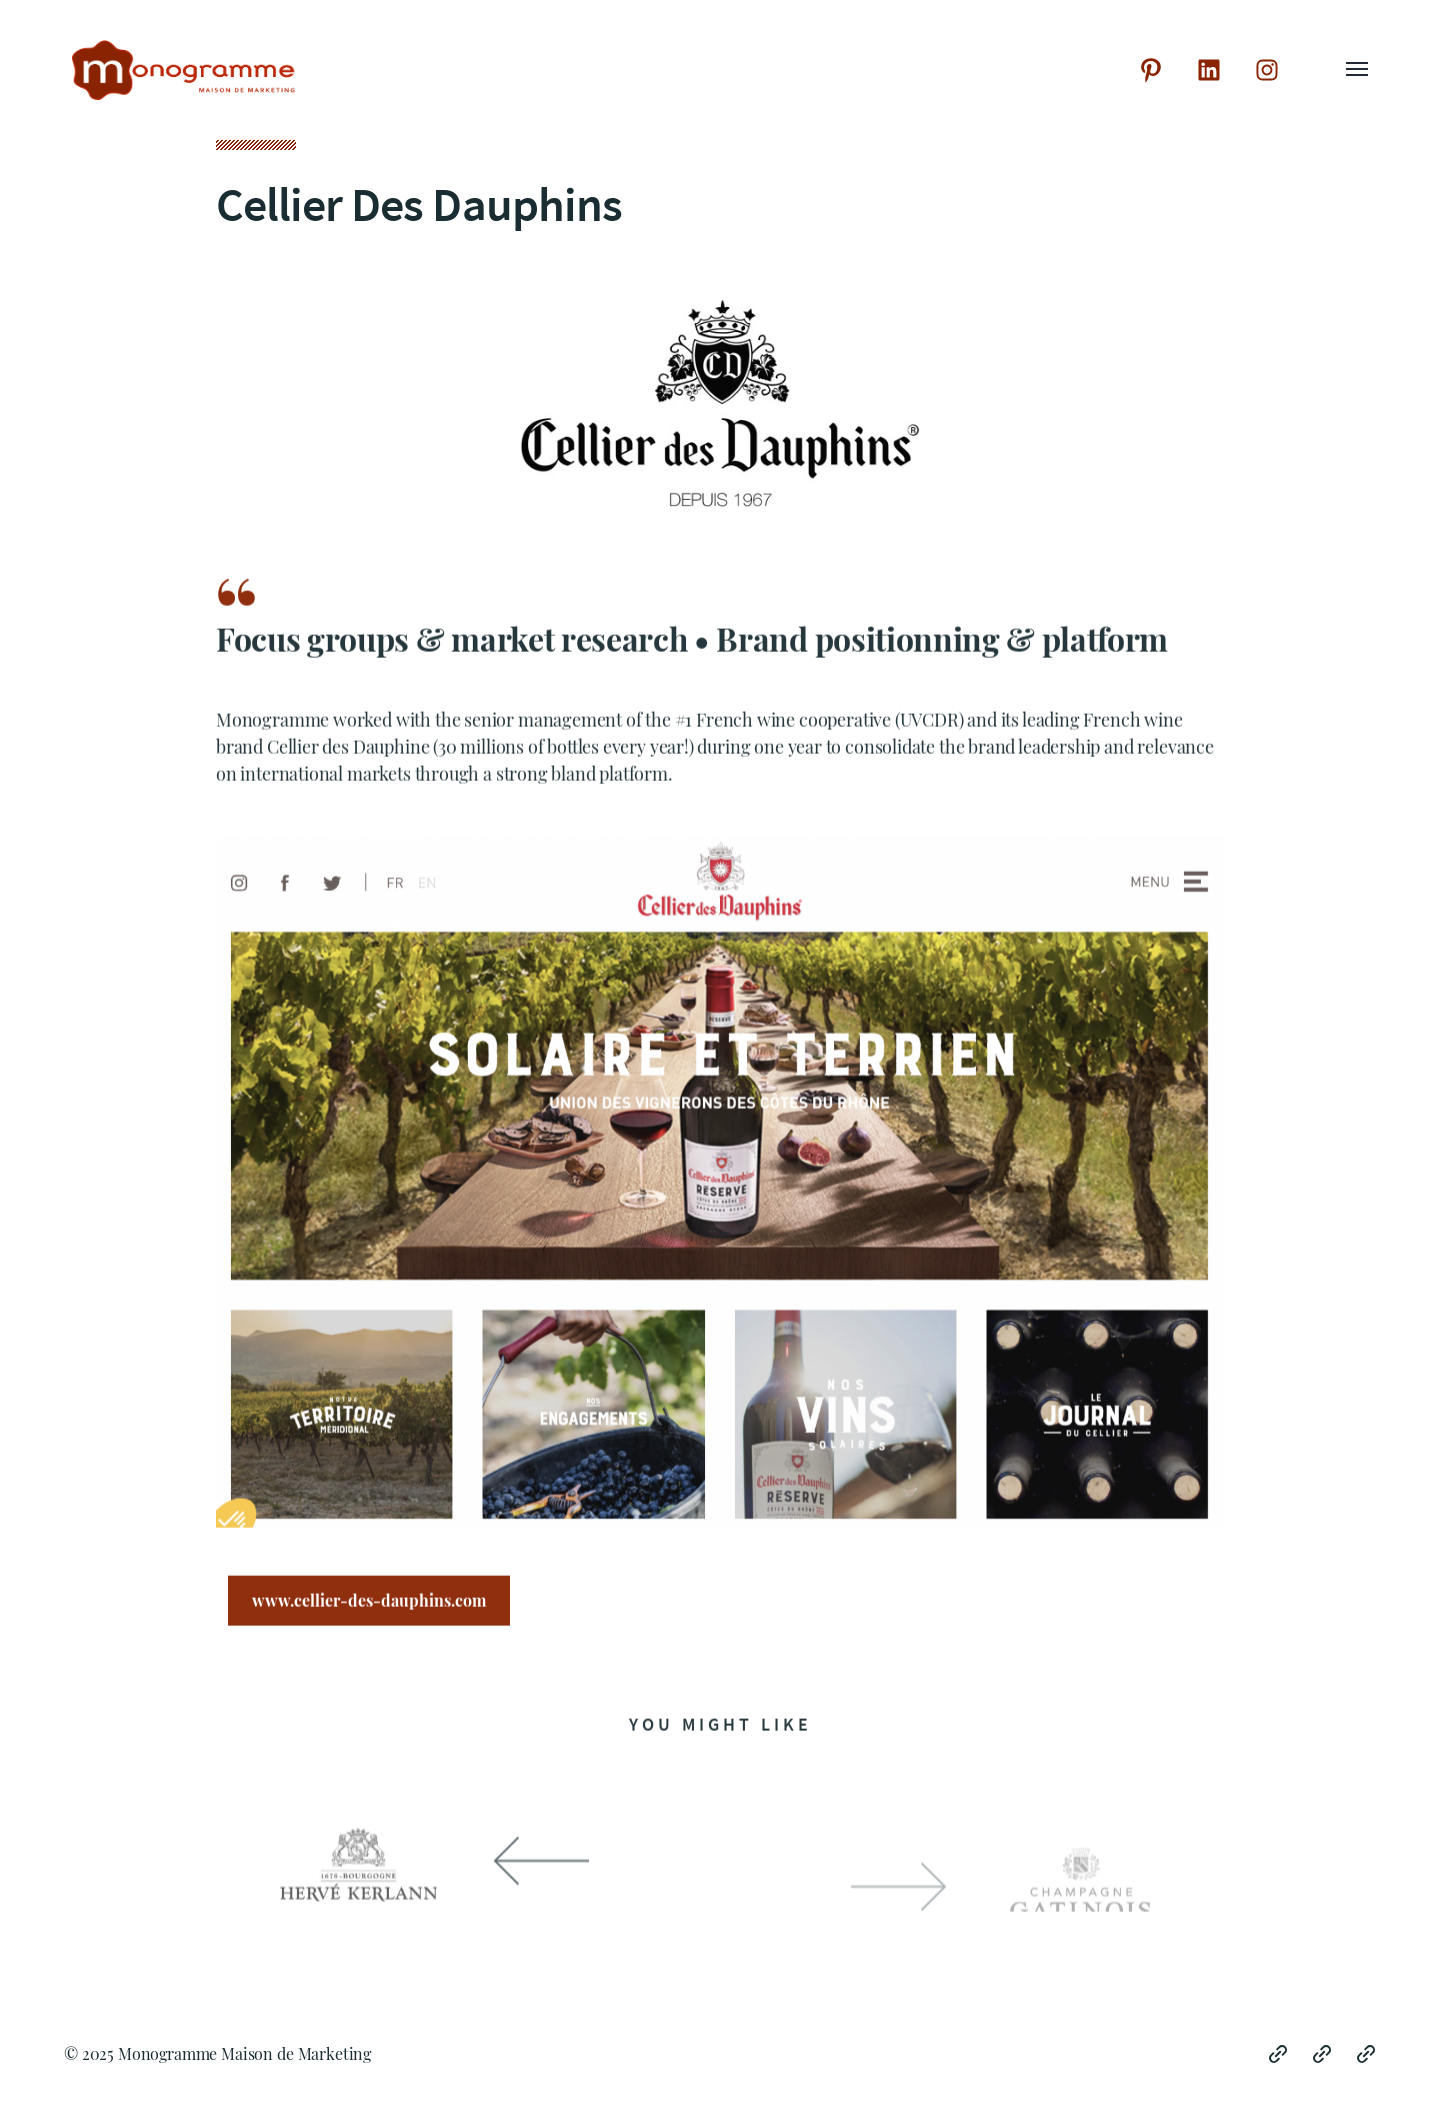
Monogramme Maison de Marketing (244, 2053)
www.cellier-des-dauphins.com (369, 1603)
